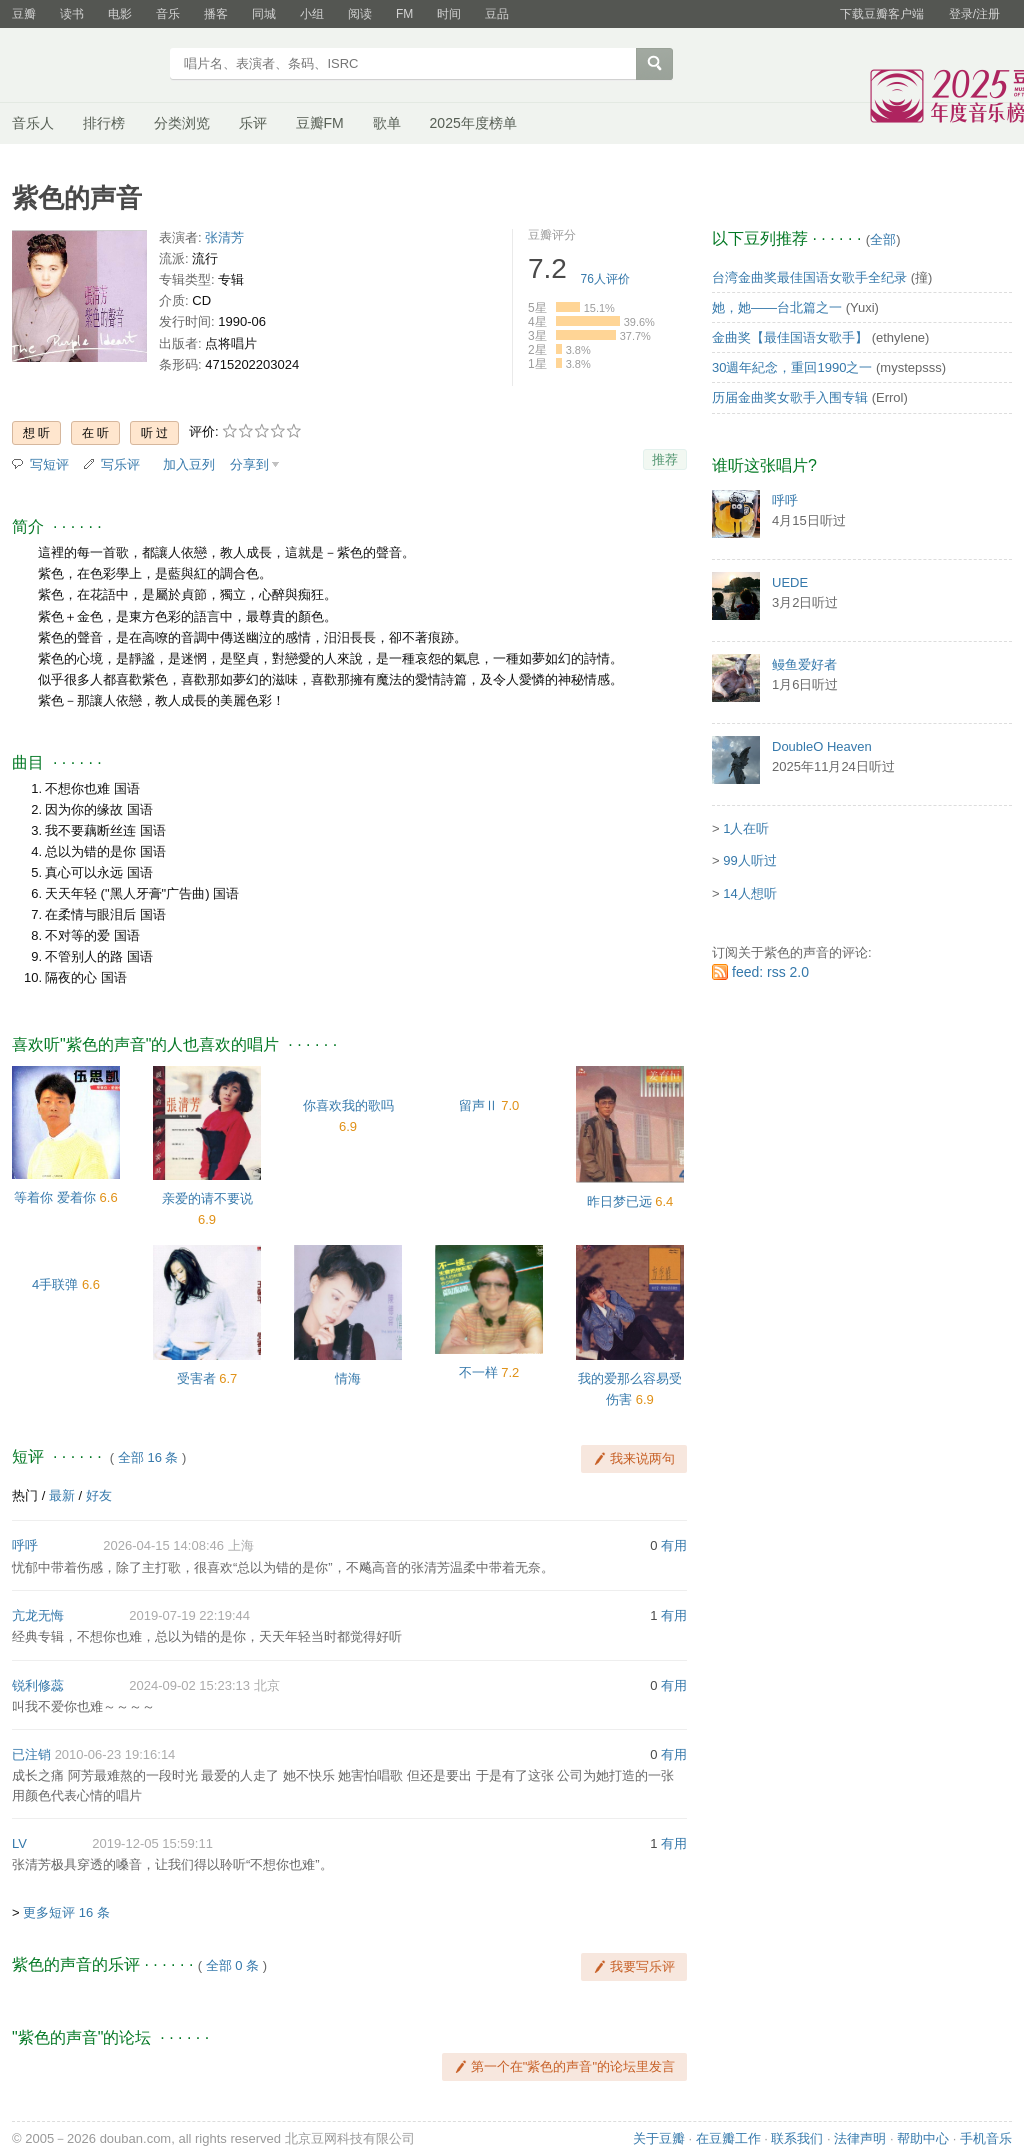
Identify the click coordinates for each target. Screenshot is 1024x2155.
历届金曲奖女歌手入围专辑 (790, 397)
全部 (883, 239)
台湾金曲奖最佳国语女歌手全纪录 (809, 277)
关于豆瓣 (659, 2138)
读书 (72, 14)
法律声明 (860, 2138)
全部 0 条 (232, 1965)
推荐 (665, 459)
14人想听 (749, 893)
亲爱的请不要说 (207, 1198)
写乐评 (120, 464)
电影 (120, 14)
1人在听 (746, 828)
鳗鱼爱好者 (804, 664)
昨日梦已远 (619, 1201)
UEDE (790, 582)
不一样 (478, 1372)
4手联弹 (55, 1284)
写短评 (49, 464)
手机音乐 (986, 2138)
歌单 (387, 123)
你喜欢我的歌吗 (348, 1105)
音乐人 (33, 123)
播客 (216, 14)
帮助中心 (923, 2138)
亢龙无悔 (38, 1615)
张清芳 (224, 237)
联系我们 (797, 2138)
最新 (62, 1495)
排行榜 (104, 123)
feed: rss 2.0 (770, 972)
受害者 (196, 1378)
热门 (25, 1495)
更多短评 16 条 (66, 1912)
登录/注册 (974, 14)
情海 (348, 1378)
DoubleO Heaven (822, 746)
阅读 (360, 14)
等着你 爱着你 (55, 1197)
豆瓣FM (320, 123)
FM (404, 14)
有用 (674, 1545)
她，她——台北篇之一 (777, 307)
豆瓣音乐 (84, 66)
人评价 (605, 279)
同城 (264, 14)
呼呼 (25, 1545)
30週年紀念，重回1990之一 (792, 367)
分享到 (249, 464)
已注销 (31, 1754)
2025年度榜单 (473, 123)
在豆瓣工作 (728, 2138)
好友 (99, 1495)
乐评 (253, 123)
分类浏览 (182, 123)
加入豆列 (189, 464)
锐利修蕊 (38, 1685)
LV (19, 1843)
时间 (449, 14)
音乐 (168, 14)
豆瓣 (24, 14)
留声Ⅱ (478, 1105)
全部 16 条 (148, 1457)
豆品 (497, 14)
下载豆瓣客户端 (882, 14)
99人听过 (749, 860)
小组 (312, 14)
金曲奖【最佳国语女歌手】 (790, 337)
